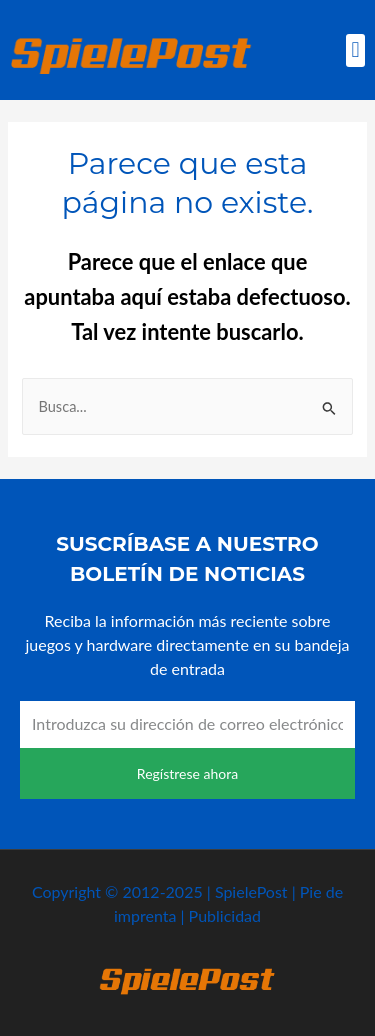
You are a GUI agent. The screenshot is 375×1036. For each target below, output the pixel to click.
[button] (355, 50)
